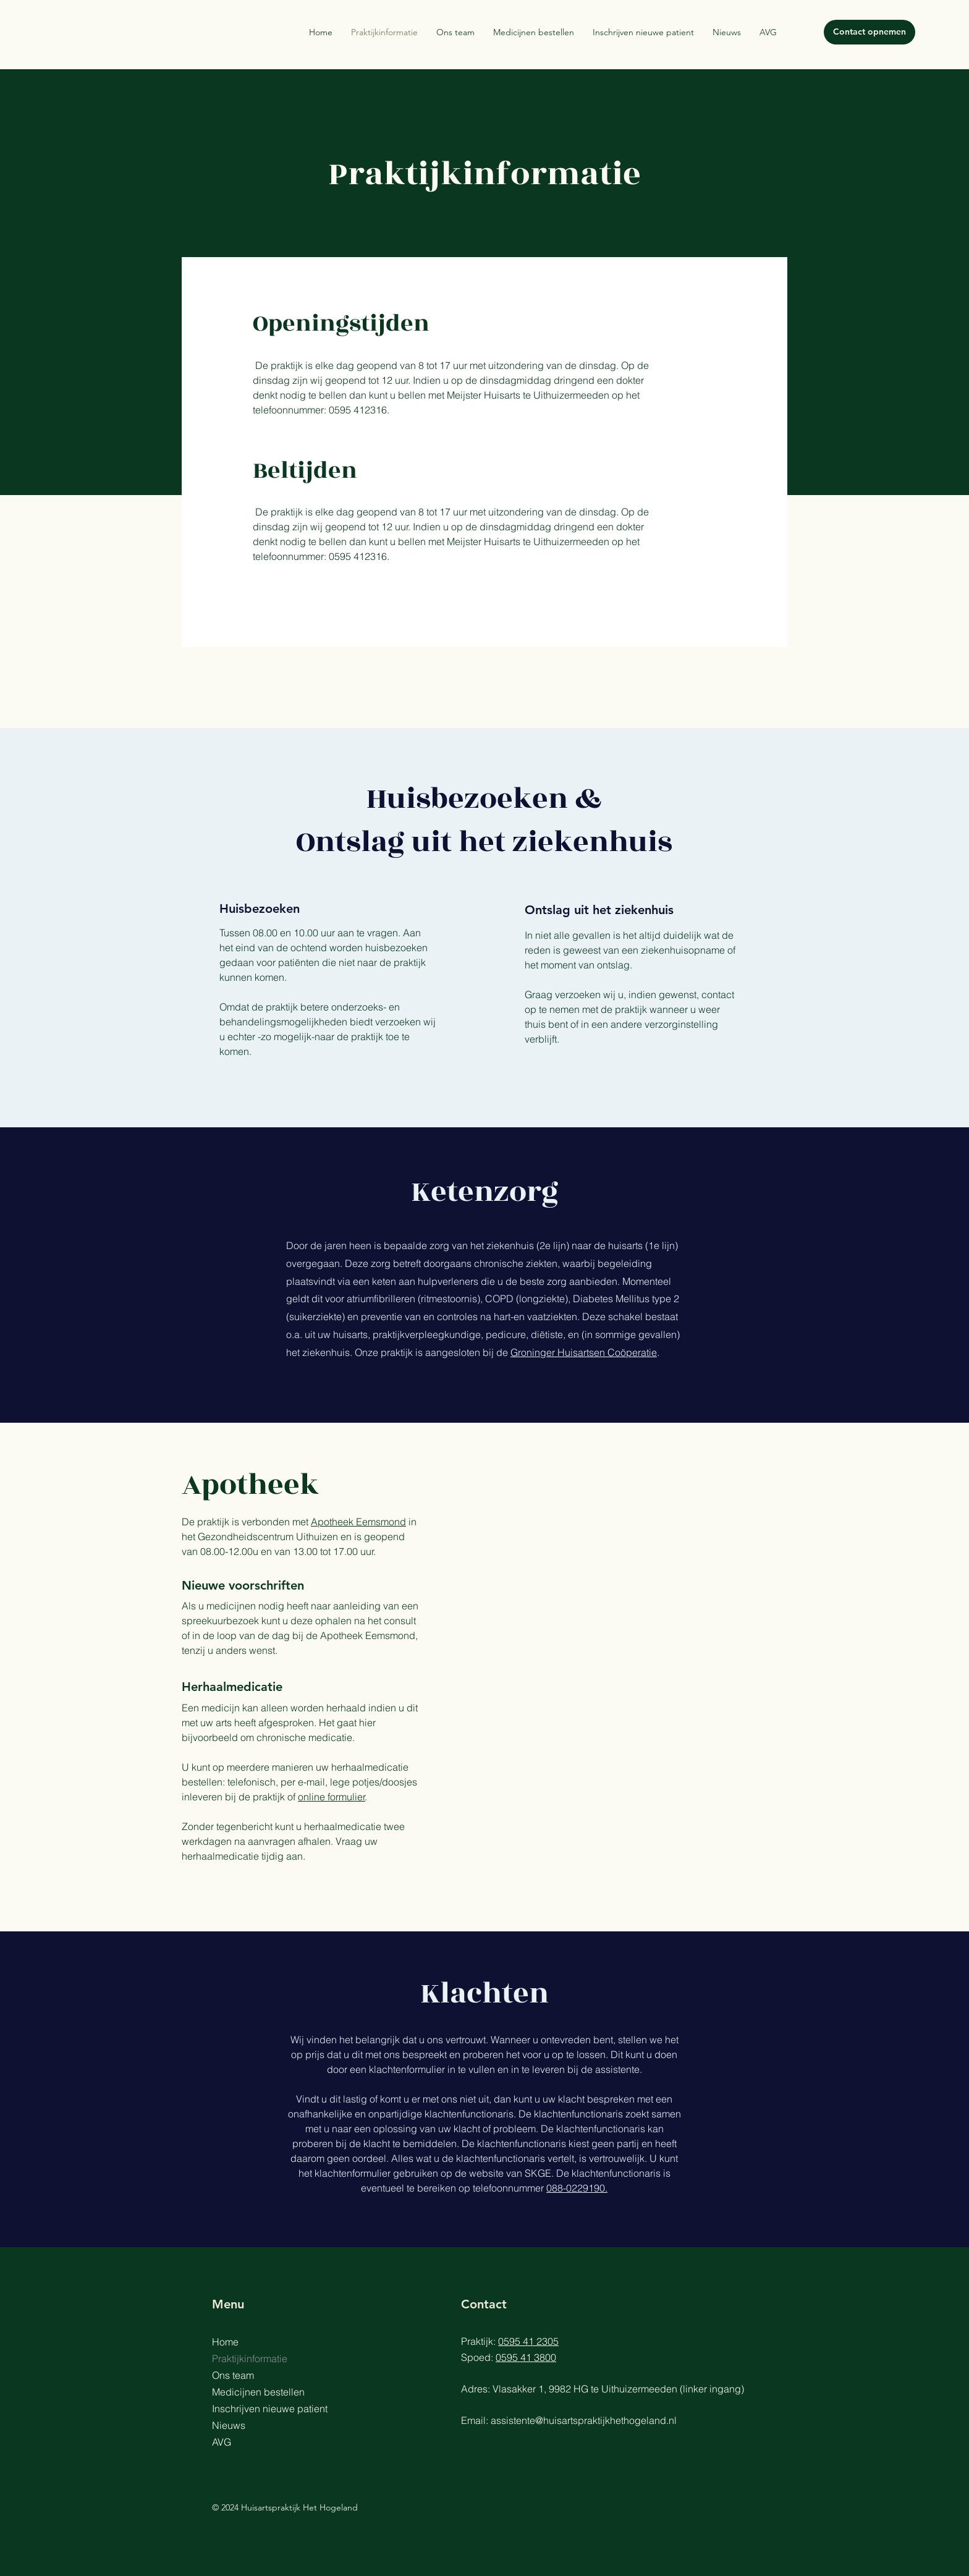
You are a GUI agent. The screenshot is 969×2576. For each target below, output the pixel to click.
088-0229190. (576, 2188)
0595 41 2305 (528, 2341)
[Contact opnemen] (869, 32)
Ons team (233, 2375)
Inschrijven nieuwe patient (270, 2408)
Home (225, 2342)
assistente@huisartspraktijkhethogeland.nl (584, 2420)
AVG (221, 2442)
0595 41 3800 (526, 2357)
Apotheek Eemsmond (358, 1521)
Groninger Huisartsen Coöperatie (583, 1352)
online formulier (331, 1796)
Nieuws (228, 2425)
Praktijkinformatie (249, 2358)
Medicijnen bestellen (258, 2392)
